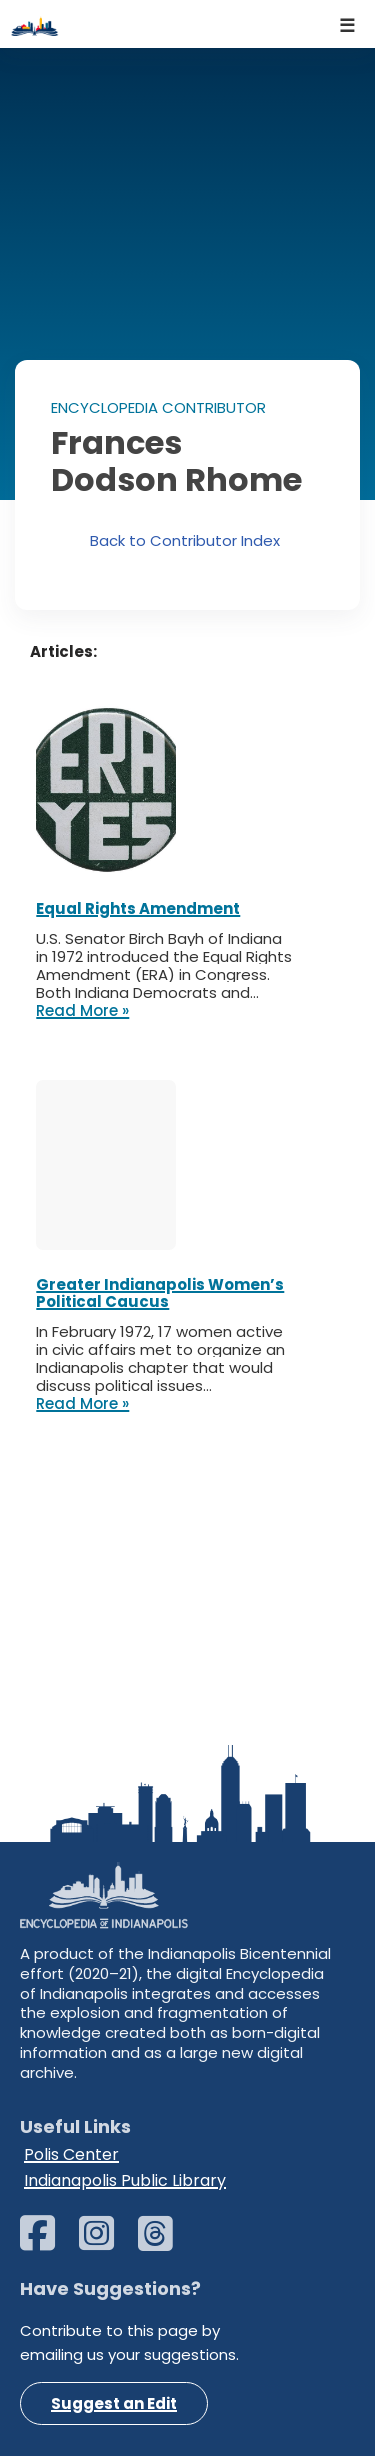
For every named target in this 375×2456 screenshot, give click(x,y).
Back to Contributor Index (185, 540)
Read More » (82, 1011)
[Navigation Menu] (348, 24)
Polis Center (71, 2154)
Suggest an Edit (114, 2403)
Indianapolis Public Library (125, 2180)
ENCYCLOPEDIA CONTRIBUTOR (158, 407)
